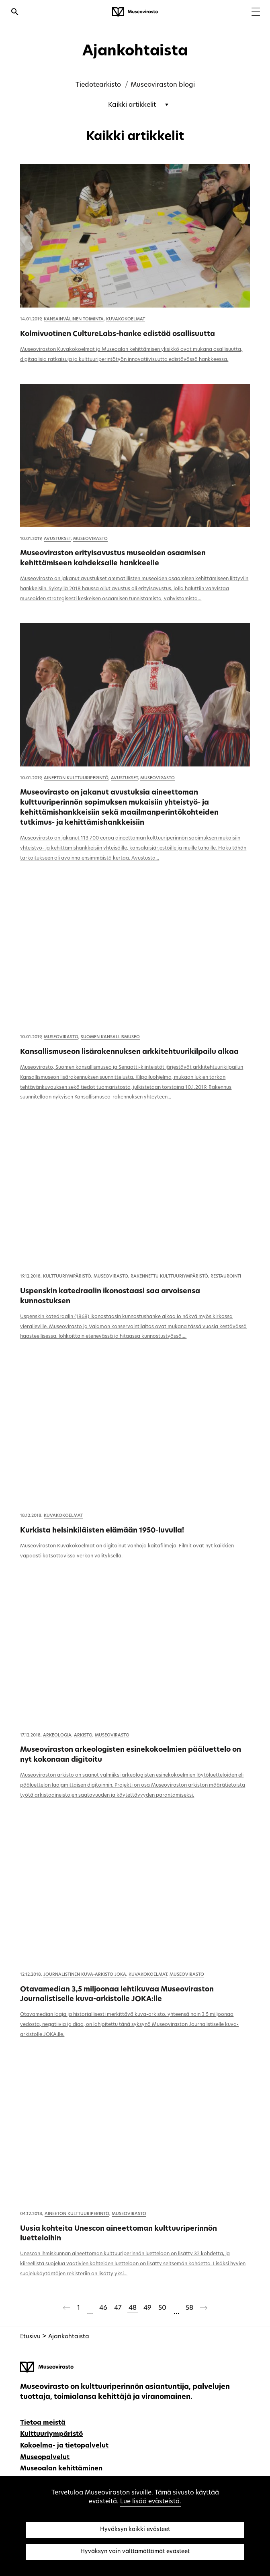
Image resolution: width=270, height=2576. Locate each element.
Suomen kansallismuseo (110, 1037)
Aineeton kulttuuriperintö (76, 778)
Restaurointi (226, 1276)
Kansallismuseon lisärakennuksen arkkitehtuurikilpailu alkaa (129, 1052)
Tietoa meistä (42, 2423)
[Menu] (256, 13)
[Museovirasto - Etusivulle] (135, 12)
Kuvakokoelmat (125, 319)
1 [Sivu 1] (78, 2308)
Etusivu (30, 2337)
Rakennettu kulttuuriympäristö (169, 1276)
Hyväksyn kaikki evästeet (135, 2530)
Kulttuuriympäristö (67, 1276)
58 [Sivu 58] (189, 2308)
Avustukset (57, 539)
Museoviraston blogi (163, 85)
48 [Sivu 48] (133, 2308)
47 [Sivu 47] (118, 2308)
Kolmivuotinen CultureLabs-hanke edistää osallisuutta (117, 334)
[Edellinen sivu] (67, 2309)
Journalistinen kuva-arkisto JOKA (84, 1975)
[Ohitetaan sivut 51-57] (176, 2309)
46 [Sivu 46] (103, 2308)
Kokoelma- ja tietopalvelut (64, 2446)
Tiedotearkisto (98, 85)
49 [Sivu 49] (147, 2308)
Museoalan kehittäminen (61, 2469)
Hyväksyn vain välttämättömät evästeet (135, 2552)
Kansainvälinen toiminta (74, 319)
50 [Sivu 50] (162, 2308)
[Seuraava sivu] (204, 2309)
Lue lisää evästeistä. (150, 2502)
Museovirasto (90, 539)
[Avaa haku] (15, 12)
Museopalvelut (45, 2457)
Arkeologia (57, 1735)
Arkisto (83, 1735)
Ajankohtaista (68, 2337)
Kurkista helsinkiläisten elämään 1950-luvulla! (102, 1530)
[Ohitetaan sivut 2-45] (90, 2309)
